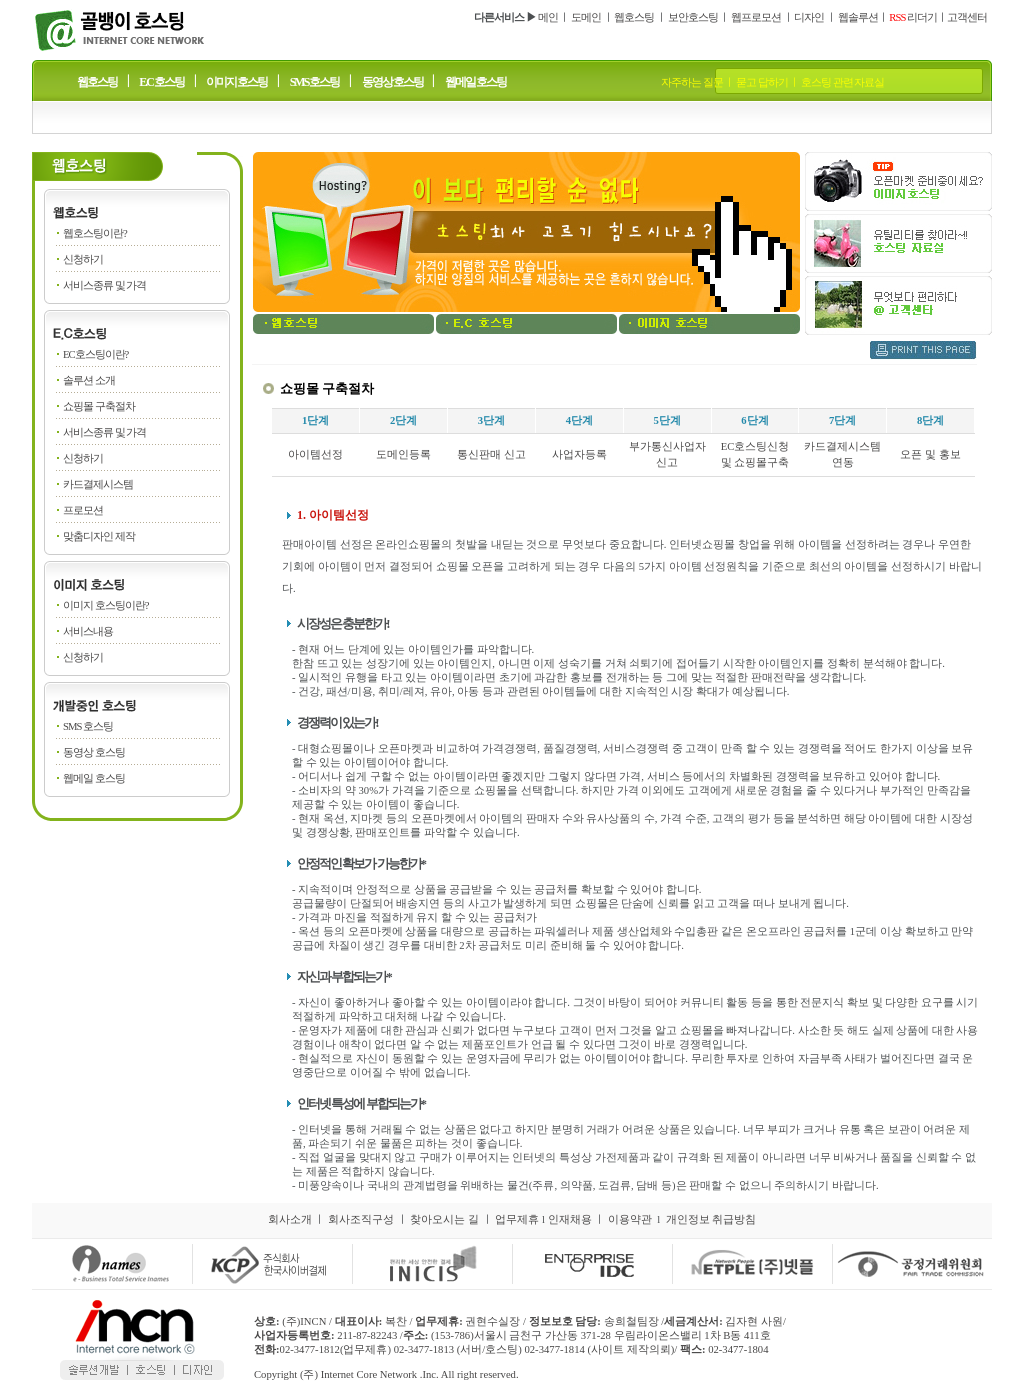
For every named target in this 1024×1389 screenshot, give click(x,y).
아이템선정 (315, 454)
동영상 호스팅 (392, 82)
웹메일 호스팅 (475, 82)
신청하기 (83, 259)
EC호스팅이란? (95, 354)
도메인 (586, 17)
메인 (548, 17)
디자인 (809, 17)
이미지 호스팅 (236, 82)
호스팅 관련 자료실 (842, 82)
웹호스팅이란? (95, 233)
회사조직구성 (361, 1219)
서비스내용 (88, 631)
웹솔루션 (858, 17)
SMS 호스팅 (315, 82)
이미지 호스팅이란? (105, 605)
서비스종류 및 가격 (104, 285)
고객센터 (967, 17)
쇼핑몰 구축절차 (99, 406)
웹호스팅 (634, 17)
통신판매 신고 (491, 454)
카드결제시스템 (98, 484)
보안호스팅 (693, 17)
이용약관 (630, 1219)
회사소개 (290, 1219)
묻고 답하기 (762, 82)
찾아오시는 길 (444, 1219)
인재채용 (570, 1219)
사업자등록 (579, 454)
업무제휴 (517, 1219)
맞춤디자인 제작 (99, 536)
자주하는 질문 (692, 82)
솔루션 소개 (89, 380)
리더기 (913, 17)
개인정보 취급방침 (711, 1219)
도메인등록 (403, 454)
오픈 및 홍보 (930, 454)
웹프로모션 (756, 17)
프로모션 (83, 510)
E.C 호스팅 (161, 82)
